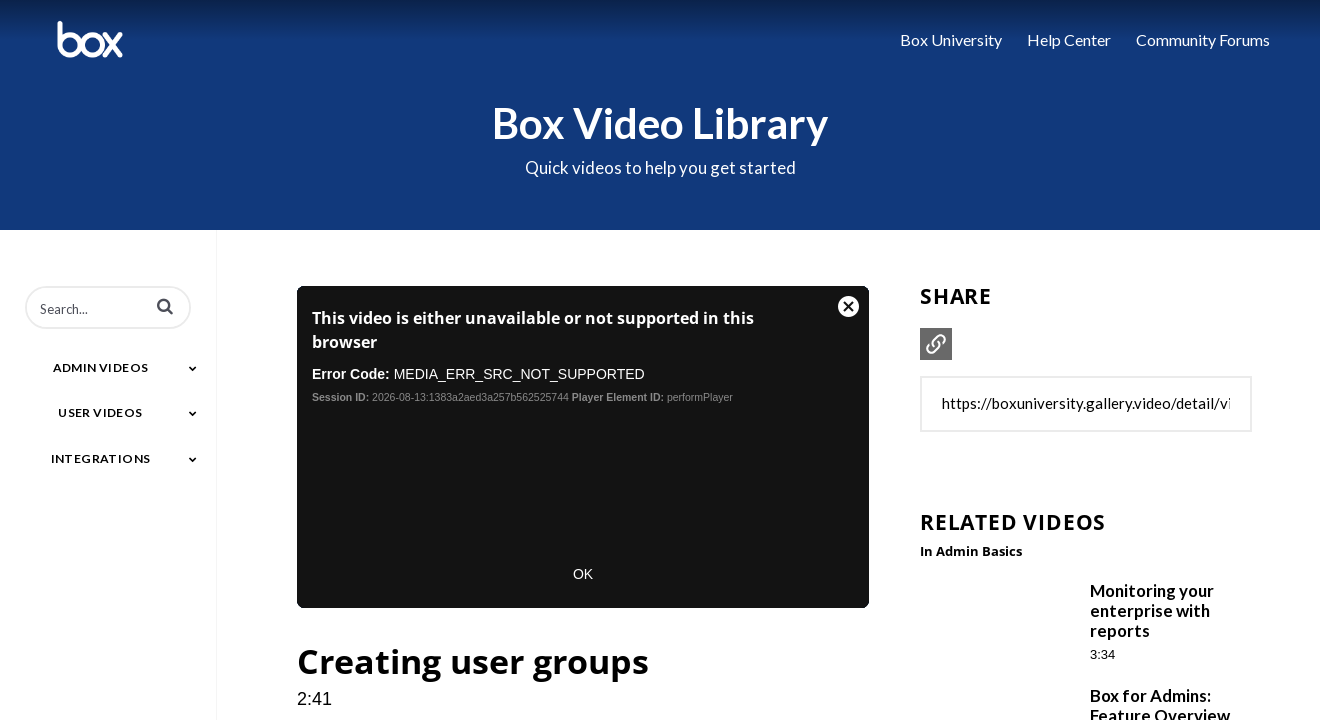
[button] (165, 306)
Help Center (1069, 39)
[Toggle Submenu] (193, 368)
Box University (951, 39)
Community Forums (1203, 39)
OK (583, 574)
